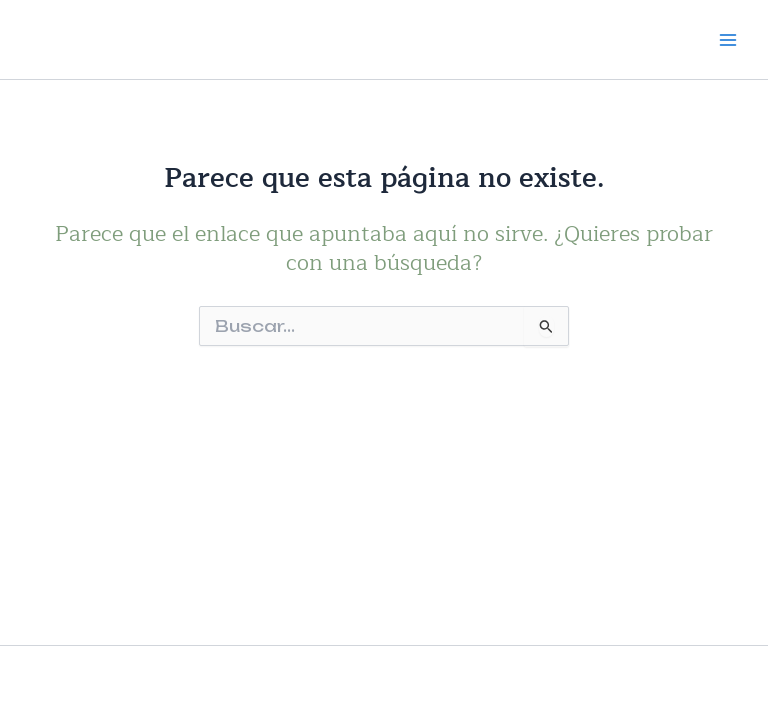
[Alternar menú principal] (728, 39)
